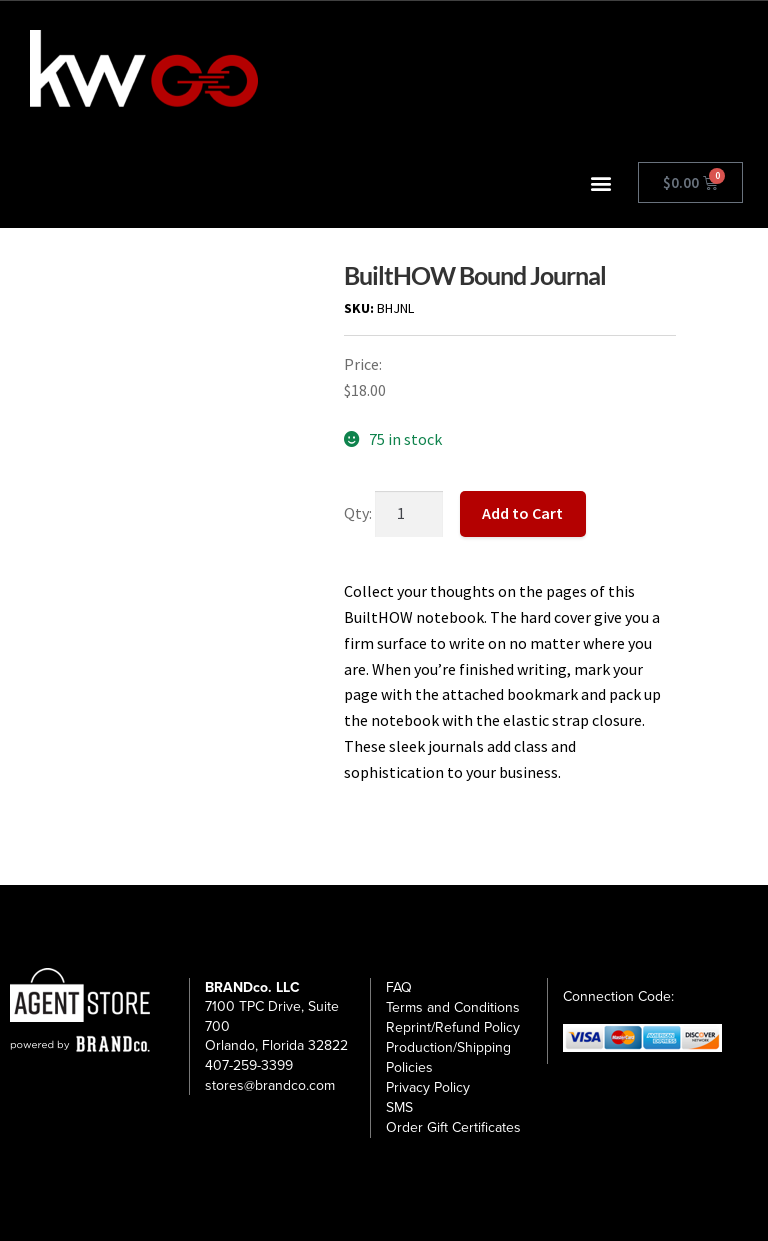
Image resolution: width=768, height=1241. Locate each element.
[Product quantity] (409, 514)
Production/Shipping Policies (448, 1057)
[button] (601, 182)
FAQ (399, 987)
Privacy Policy (428, 1087)
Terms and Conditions (453, 1007)
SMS (399, 1107)
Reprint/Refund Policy (453, 1027)
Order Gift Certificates (453, 1127)
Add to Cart (522, 513)
